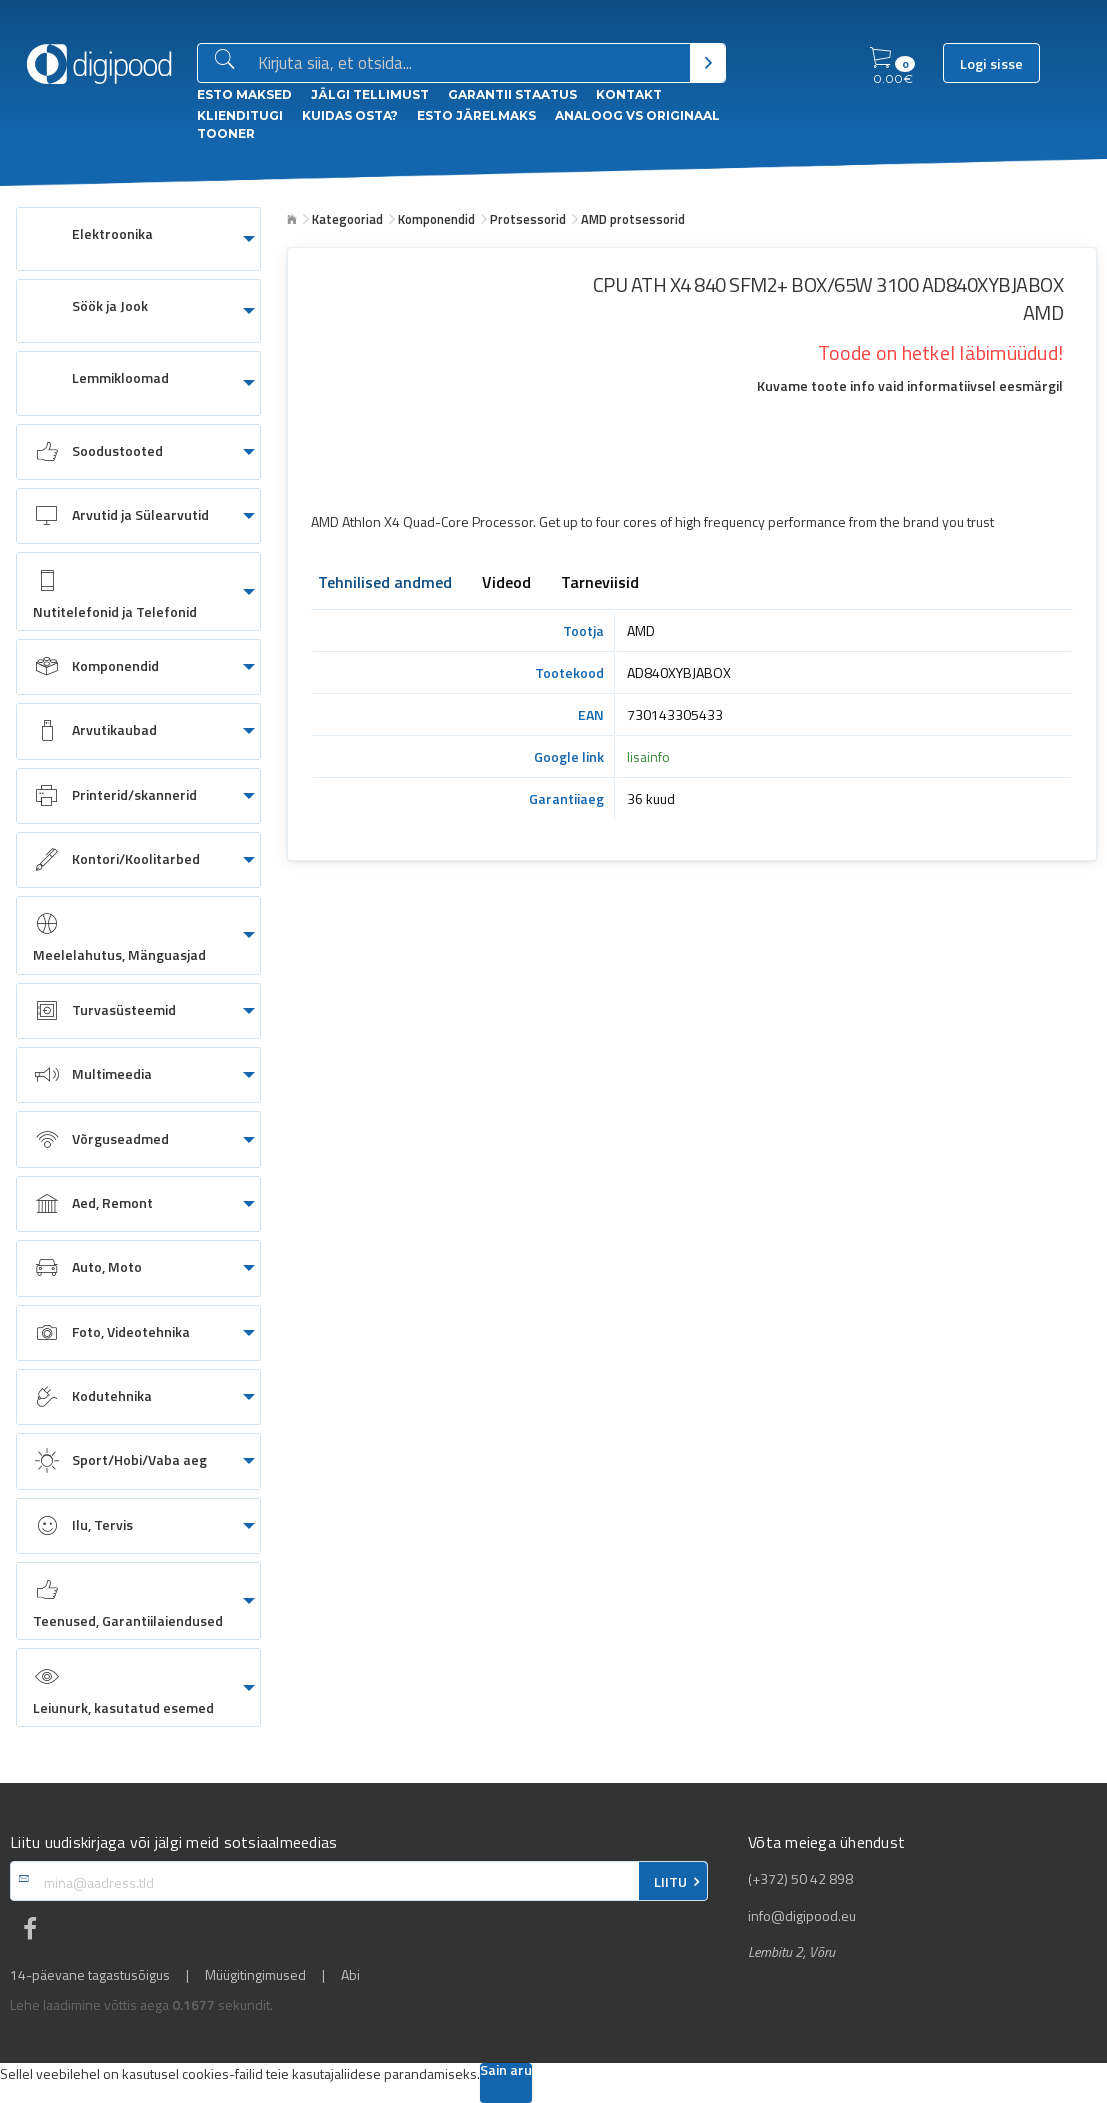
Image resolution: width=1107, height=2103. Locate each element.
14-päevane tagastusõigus (90, 1975)
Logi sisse (991, 64)
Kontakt (629, 94)
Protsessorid (528, 219)
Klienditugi (240, 115)
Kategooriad (347, 219)
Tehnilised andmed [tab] (385, 584)
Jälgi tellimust (370, 94)
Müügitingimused (255, 1975)
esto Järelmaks (476, 115)
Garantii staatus (512, 94)
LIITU (670, 1882)
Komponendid (436, 219)
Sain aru (506, 2071)
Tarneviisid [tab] (600, 584)
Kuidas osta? (350, 115)
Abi (350, 1975)
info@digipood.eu (802, 1916)
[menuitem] (138, 239)
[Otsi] (707, 63)
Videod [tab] (506, 584)
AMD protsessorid (633, 219)
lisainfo (648, 756)
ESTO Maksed (244, 94)
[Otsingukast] (470, 64)
